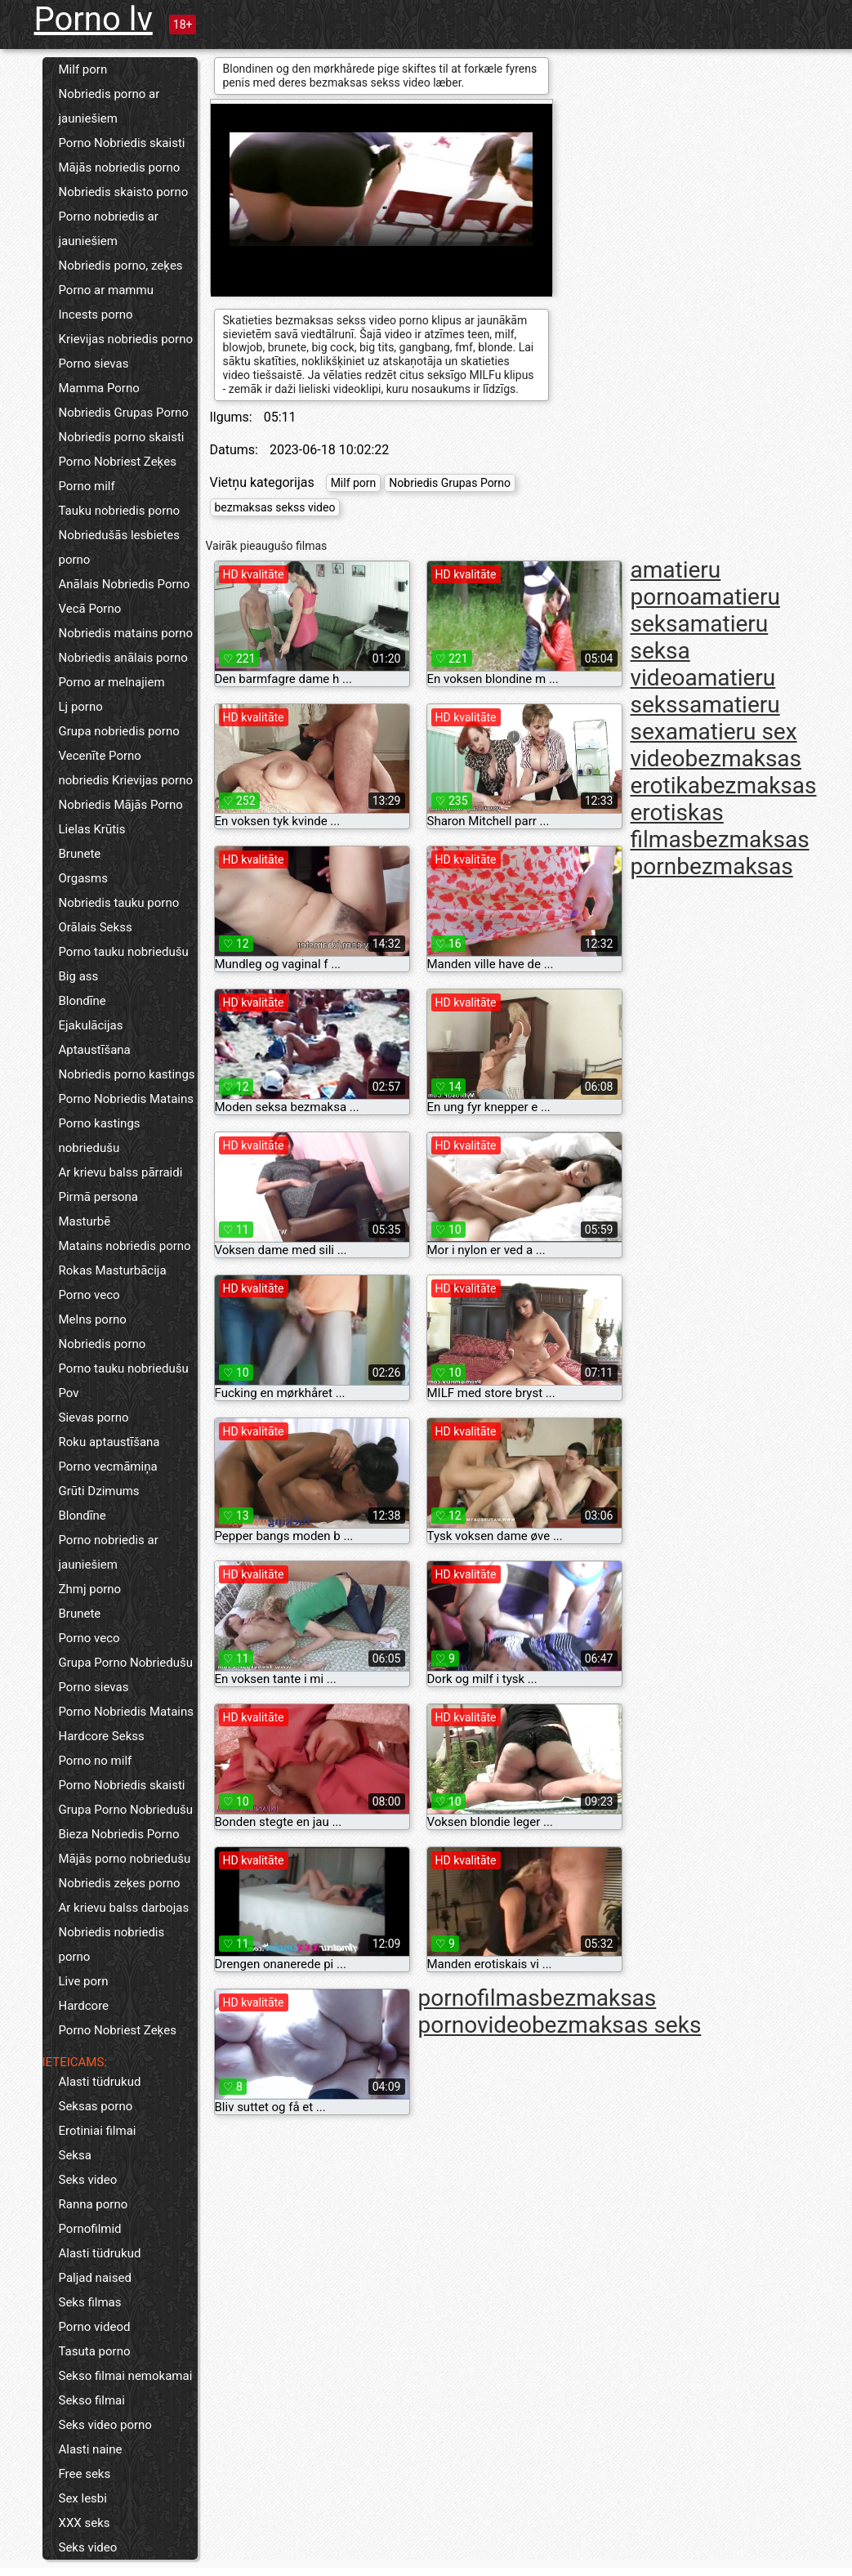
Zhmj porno (90, 1589)
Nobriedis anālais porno (123, 657)
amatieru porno (676, 583)
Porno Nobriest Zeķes (117, 461)
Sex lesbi (83, 2498)
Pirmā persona (98, 1197)
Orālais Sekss (95, 927)
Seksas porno (96, 2106)
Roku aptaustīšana (109, 1442)
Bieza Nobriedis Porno (119, 1834)
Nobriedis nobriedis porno (112, 1944)
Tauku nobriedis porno (120, 510)
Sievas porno (94, 1417)
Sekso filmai (92, 2400)
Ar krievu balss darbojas (124, 1907)
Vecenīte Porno (100, 755)
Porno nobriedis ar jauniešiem (108, 228)
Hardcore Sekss (102, 1736)
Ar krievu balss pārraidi (121, 1172)
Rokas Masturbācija (113, 1270)
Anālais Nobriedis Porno (124, 584)
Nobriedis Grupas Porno (124, 412)
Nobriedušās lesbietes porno (119, 547)
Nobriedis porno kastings (127, 1074)
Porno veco (89, 1295)
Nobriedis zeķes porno (120, 1883)
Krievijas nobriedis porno (126, 339)
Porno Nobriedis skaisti (122, 143)
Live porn (84, 1981)
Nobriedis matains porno (126, 633)
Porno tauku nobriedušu (124, 951)
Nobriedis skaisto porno (124, 192)
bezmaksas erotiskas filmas (724, 812)
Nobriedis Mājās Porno (121, 804)
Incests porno (96, 314)
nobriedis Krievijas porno (126, 780)
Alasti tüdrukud (100, 2081)
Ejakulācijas (91, 1025)
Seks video (88, 2179)
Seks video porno (105, 2425)
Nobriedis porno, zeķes (121, 265)
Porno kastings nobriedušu (100, 1135)
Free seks (85, 2474)
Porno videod (95, 2326)
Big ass (79, 976)
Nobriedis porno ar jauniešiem (109, 106)
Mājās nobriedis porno (120, 167)
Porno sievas (94, 363)
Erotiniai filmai (97, 2130)
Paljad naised (95, 2277)
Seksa (75, 2155)
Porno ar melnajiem (112, 682)
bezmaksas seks (616, 2024)
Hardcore (84, 2005)
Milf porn (83, 69)
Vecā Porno (90, 608)
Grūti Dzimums (99, 1491)
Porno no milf (95, 1760)
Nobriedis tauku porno (119, 902)
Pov (69, 1393)
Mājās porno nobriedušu (125, 1858)
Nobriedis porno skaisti (122, 437)
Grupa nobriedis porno (119, 731)
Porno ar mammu (106, 290)
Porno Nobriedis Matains (126, 1099)
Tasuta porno (95, 2351)
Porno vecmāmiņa (108, 1466)
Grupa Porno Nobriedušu (126, 1662)
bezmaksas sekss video (275, 507)
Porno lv (93, 19)
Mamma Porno (99, 388)
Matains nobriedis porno (125, 1246)
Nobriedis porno (102, 1344)
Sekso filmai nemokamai (126, 2375)
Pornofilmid (90, 2228)
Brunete (80, 853)
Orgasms (83, 878)
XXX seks (84, 2523)
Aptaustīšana (95, 1049)
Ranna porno (93, 2204)
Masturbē (85, 1221)
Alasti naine (91, 2449)
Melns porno (93, 1319)
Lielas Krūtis (92, 829)
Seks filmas (90, 2302)
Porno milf (87, 486)
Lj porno (81, 706)
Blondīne (82, 1000)
